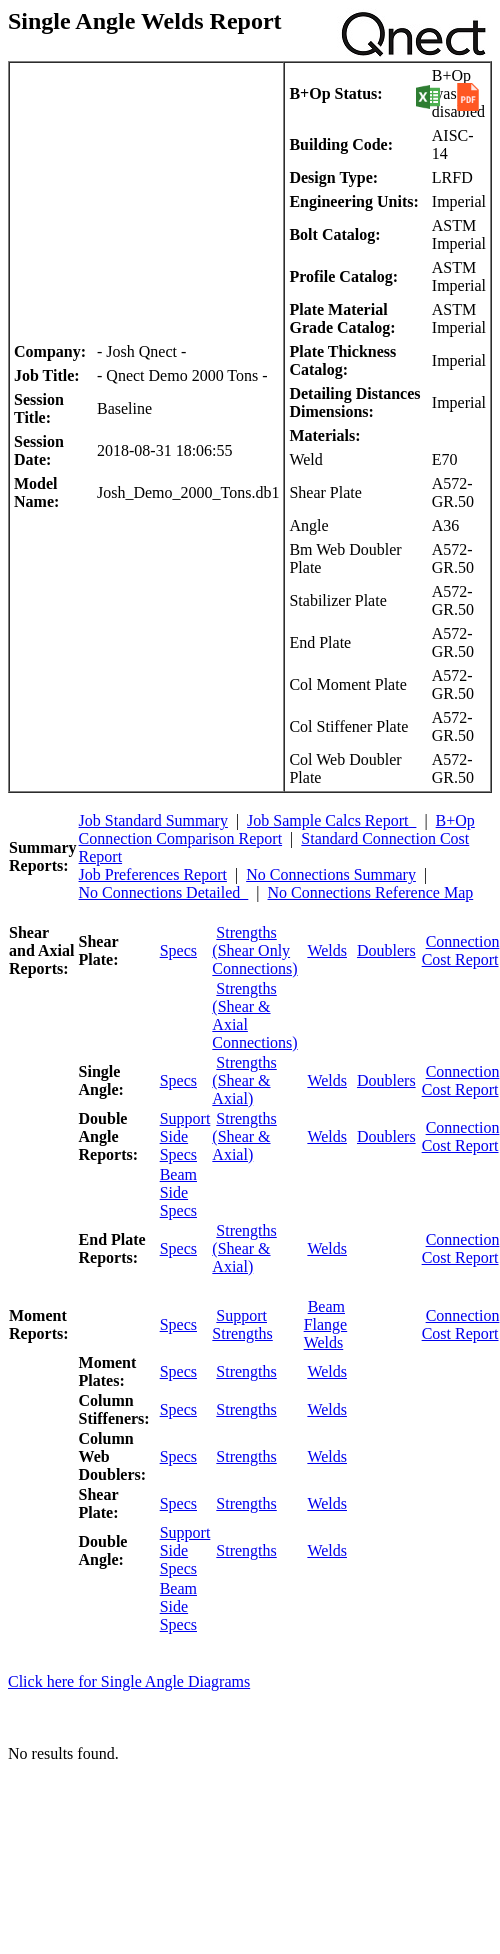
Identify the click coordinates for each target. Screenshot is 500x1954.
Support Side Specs (185, 1136)
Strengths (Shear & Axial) (244, 1080)
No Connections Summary (331, 874)
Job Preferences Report (153, 874)
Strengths (246, 1371)
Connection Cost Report (461, 950)
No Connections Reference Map (371, 892)
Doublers (386, 950)
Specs (178, 950)
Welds (327, 950)
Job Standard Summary (153, 820)
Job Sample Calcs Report (331, 820)
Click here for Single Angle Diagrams (129, 1681)
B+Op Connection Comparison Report (277, 829)
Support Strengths (242, 1324)
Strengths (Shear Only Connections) (254, 950)
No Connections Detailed (164, 892)
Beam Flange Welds (326, 1324)
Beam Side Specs (178, 1192)
